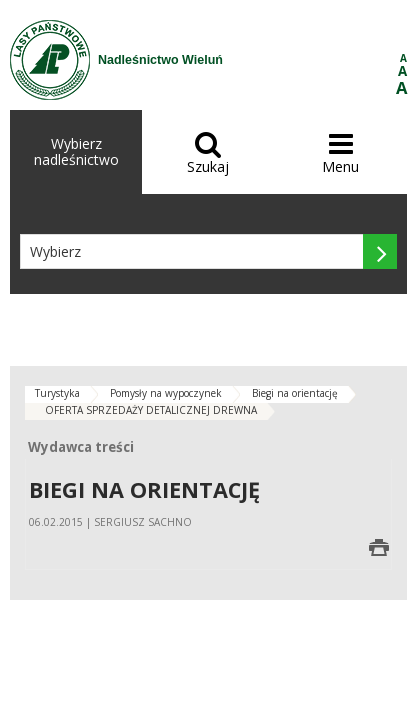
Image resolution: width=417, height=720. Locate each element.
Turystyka (57, 393)
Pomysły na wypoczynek (166, 393)
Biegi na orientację (295, 393)
